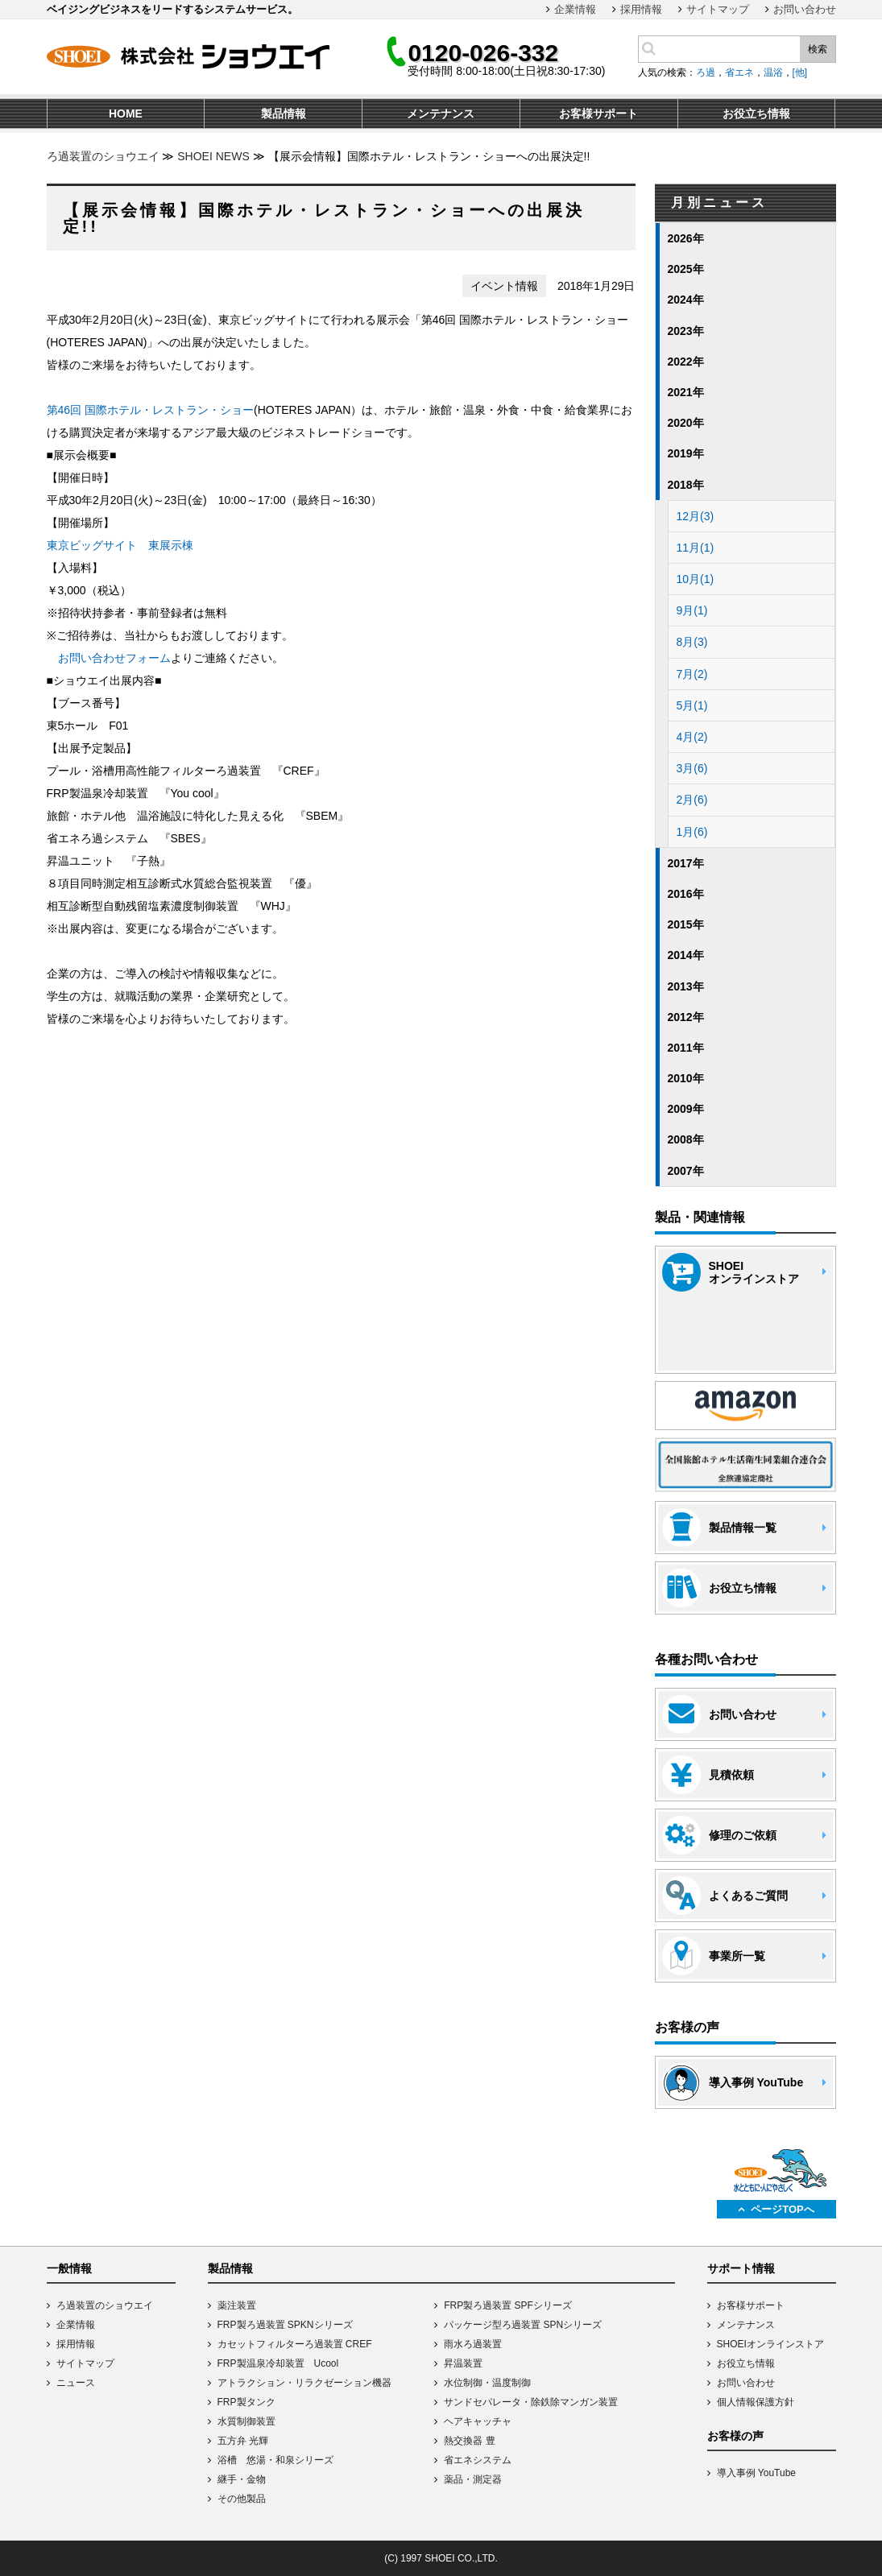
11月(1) (695, 547)
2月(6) (692, 799)
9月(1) (692, 610)
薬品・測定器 (473, 2479)
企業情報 (575, 9)
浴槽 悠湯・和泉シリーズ (275, 2460)
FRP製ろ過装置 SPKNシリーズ (285, 2324)
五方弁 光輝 (242, 2440)
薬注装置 (236, 2305)
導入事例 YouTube (757, 2473)
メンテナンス (746, 2324)
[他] (800, 72)
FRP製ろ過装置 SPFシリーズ (508, 2305)
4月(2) (692, 736)
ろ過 (705, 72)
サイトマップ (717, 9)
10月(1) (695, 579)
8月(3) (692, 641)
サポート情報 (741, 2268)
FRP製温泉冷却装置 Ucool (278, 2363)
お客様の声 (735, 2435)
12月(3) (695, 516)
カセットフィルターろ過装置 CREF (294, 2344)
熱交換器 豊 (469, 2440)
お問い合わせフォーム (114, 657)
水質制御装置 (246, 2421)
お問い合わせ (804, 9)
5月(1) (692, 705)
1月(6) (692, 831)
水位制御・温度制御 (487, 2382)
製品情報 (230, 2268)
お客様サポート (751, 2305)
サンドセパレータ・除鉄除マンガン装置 (531, 2402)
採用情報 (641, 9)
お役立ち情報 (746, 2363)
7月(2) (692, 674)
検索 (817, 49)
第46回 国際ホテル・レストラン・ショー (150, 409)
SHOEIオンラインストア (770, 2344)
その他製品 (241, 2498)
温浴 (773, 72)
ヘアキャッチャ (477, 2421)
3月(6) (692, 768)
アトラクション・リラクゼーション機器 (304, 2382)
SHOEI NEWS (213, 156)
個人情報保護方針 (755, 2402)
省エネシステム (477, 2460)
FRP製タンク (246, 2402)
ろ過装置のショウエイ (103, 156)
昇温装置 (463, 2363)
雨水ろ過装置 (473, 2344)
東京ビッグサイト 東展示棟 (120, 545)
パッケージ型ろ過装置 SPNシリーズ (523, 2324)
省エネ (739, 72)
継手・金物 (241, 2479)
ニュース (75, 2382)
